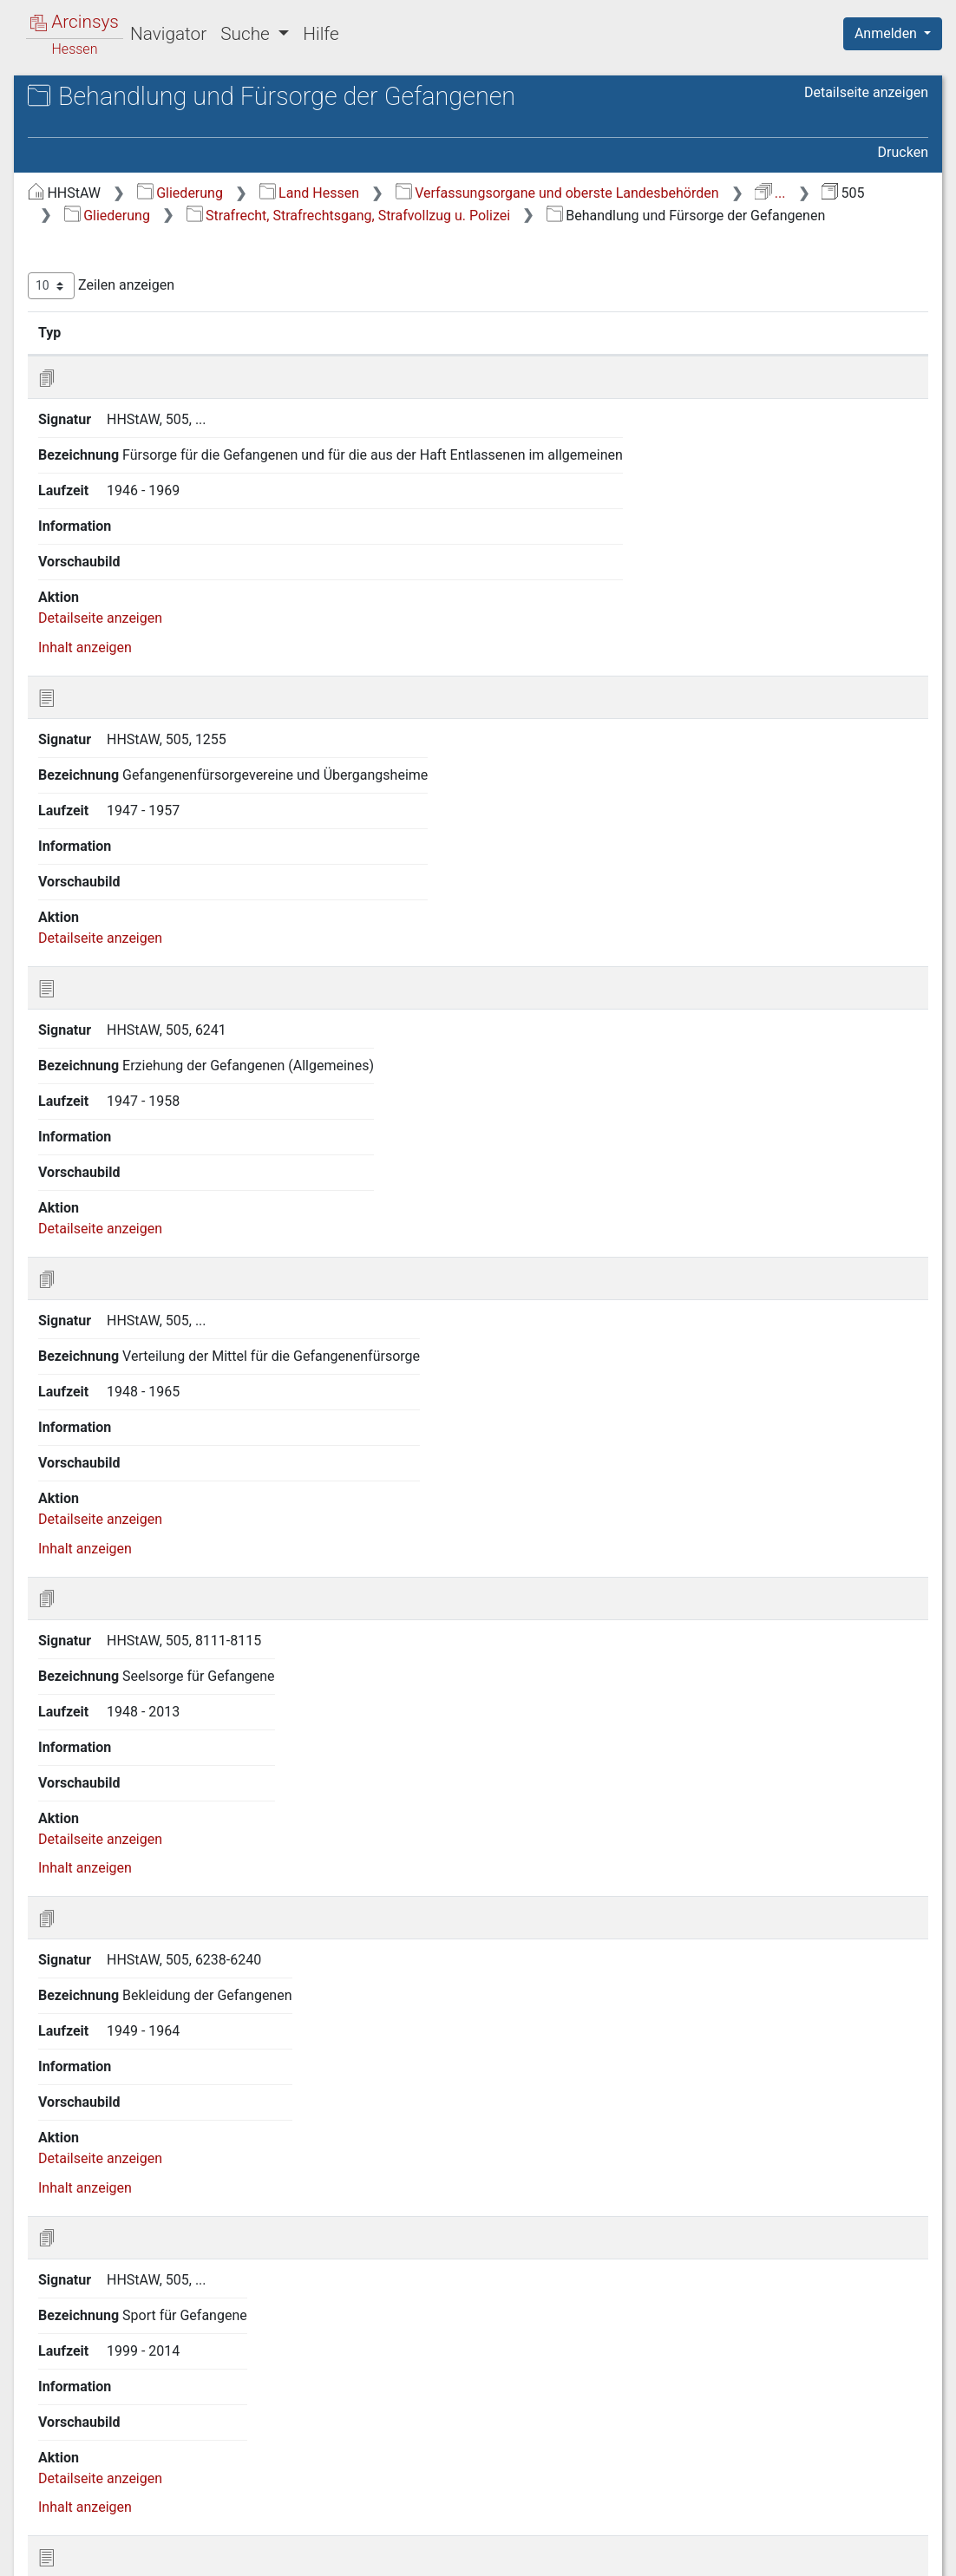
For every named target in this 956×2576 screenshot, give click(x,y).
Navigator (168, 33)
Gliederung (471, 202)
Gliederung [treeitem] (75, 201)
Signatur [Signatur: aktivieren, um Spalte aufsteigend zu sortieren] (421, 386)
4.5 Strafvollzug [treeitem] (123, 455)
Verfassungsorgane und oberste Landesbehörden (517, 224)
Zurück (656, 2471)
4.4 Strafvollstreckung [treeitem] (142, 433)
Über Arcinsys (508, 2558)
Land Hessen (601, 202)
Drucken (903, 162)
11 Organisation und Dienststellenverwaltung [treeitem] (122, 761)
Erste (598, 2471)
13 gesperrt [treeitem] (95, 815)
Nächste (831, 2471)
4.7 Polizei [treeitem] (107, 518)
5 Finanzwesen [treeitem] (106, 582)
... (730, 224)
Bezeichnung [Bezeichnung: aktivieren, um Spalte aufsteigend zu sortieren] (547, 386)
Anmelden (887, 33)
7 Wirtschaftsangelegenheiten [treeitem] (152, 646)
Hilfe (320, 33)
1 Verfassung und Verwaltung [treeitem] (150, 222)
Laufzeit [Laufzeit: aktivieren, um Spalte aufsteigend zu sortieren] (761, 386)
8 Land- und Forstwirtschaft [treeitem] (145, 667)
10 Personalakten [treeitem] (114, 730)
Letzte (898, 2471)
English (39, 2546)
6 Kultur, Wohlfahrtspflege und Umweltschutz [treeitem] (153, 612)
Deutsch (104, 2546)
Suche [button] (247, 33)
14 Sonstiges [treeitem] (100, 837)
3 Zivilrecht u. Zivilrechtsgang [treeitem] (150, 285)
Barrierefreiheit (770, 2558)
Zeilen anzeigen (392, 339)
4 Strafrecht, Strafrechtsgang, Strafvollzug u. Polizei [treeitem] (150, 316)
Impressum (898, 2558)
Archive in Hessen (97, 98)
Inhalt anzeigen (376, 600)
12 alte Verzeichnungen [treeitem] (132, 794)
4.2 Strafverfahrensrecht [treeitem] (150, 370)
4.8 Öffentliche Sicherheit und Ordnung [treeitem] (166, 548)
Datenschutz (637, 2558)
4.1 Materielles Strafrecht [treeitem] (153, 348)
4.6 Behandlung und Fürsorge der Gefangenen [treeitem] (165, 485)
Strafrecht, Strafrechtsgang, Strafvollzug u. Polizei (640, 247)
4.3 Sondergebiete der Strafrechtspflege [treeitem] (143, 400)
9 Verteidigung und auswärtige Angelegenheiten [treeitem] (154, 697)
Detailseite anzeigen (866, 129)
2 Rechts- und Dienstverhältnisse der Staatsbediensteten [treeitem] (160, 251)
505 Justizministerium (145, 153)
